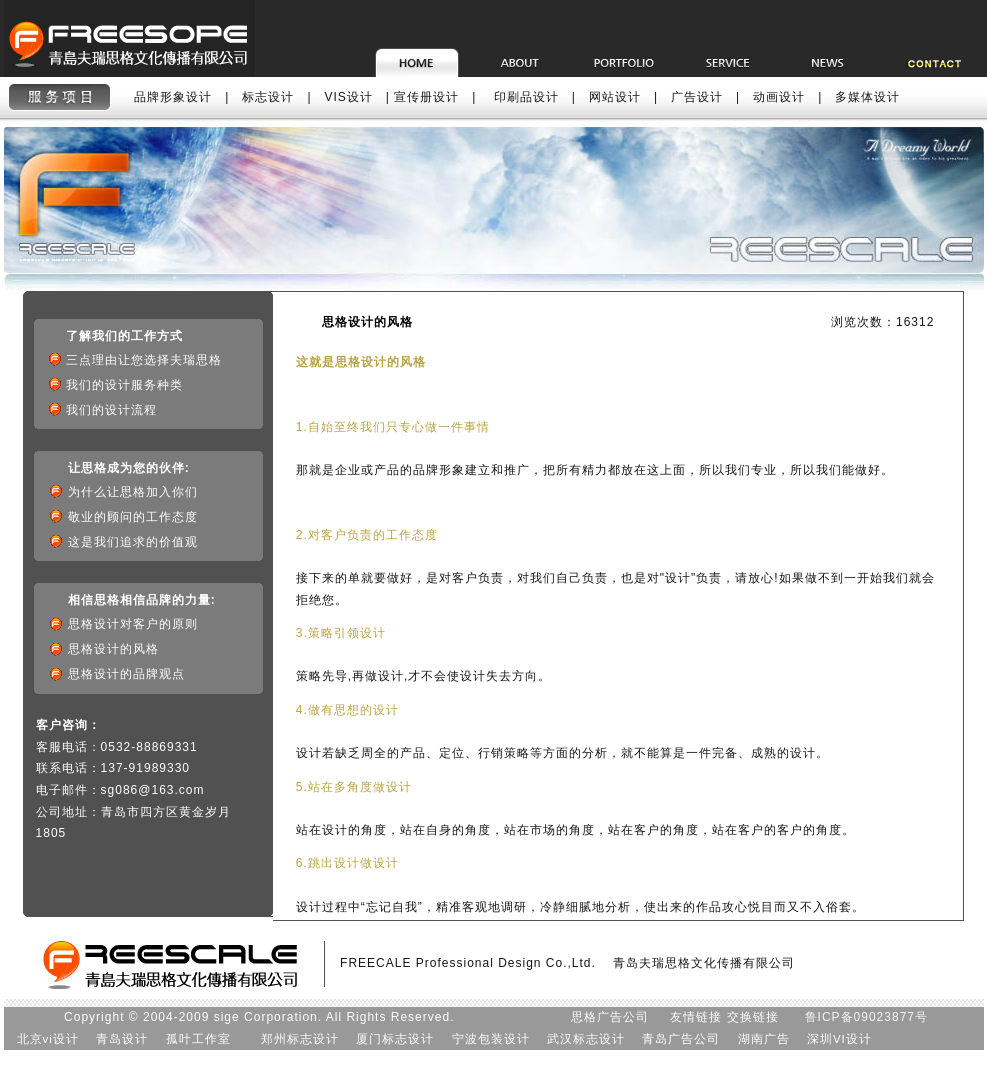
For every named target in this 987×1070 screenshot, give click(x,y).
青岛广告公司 (681, 1039)
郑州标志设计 (300, 1039)
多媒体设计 (867, 97)
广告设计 (697, 97)
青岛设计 (122, 1039)
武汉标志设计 (586, 1039)
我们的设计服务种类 (131, 385)
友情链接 (696, 1017)
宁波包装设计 (491, 1039)
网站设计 (615, 97)
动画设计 (779, 97)
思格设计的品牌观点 (126, 674)
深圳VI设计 (839, 1039)
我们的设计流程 (118, 410)
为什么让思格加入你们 (133, 492)
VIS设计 (349, 97)
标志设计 (268, 97)
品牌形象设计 (173, 97)
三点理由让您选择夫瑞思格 (150, 360)
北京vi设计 (48, 1039)
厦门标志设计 (395, 1039)
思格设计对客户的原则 (133, 624)
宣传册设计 (426, 97)
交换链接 (753, 1017)
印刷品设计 (526, 97)
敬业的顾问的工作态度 (133, 517)
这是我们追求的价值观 (133, 542)
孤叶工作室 (198, 1039)
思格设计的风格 (122, 649)
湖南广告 (764, 1039)
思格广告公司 (610, 1017)
